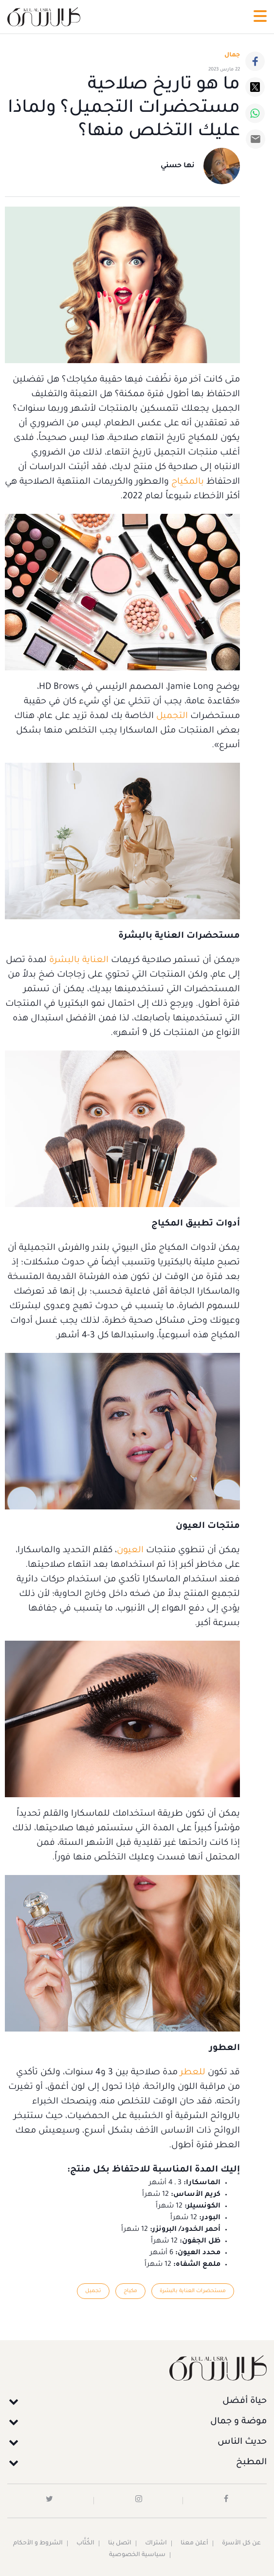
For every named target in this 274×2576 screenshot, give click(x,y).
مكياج (130, 2291)
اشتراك (156, 2543)
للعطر (191, 2073)
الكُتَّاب (85, 2543)
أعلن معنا (194, 2543)
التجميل (171, 716)
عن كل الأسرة (241, 2543)
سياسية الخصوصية (137, 2555)
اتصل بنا (119, 2543)
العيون (130, 1551)
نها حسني (178, 166)
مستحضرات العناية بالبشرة (193, 2291)
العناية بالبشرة (79, 960)
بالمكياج (186, 482)
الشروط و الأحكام (38, 2543)
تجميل (93, 2291)
